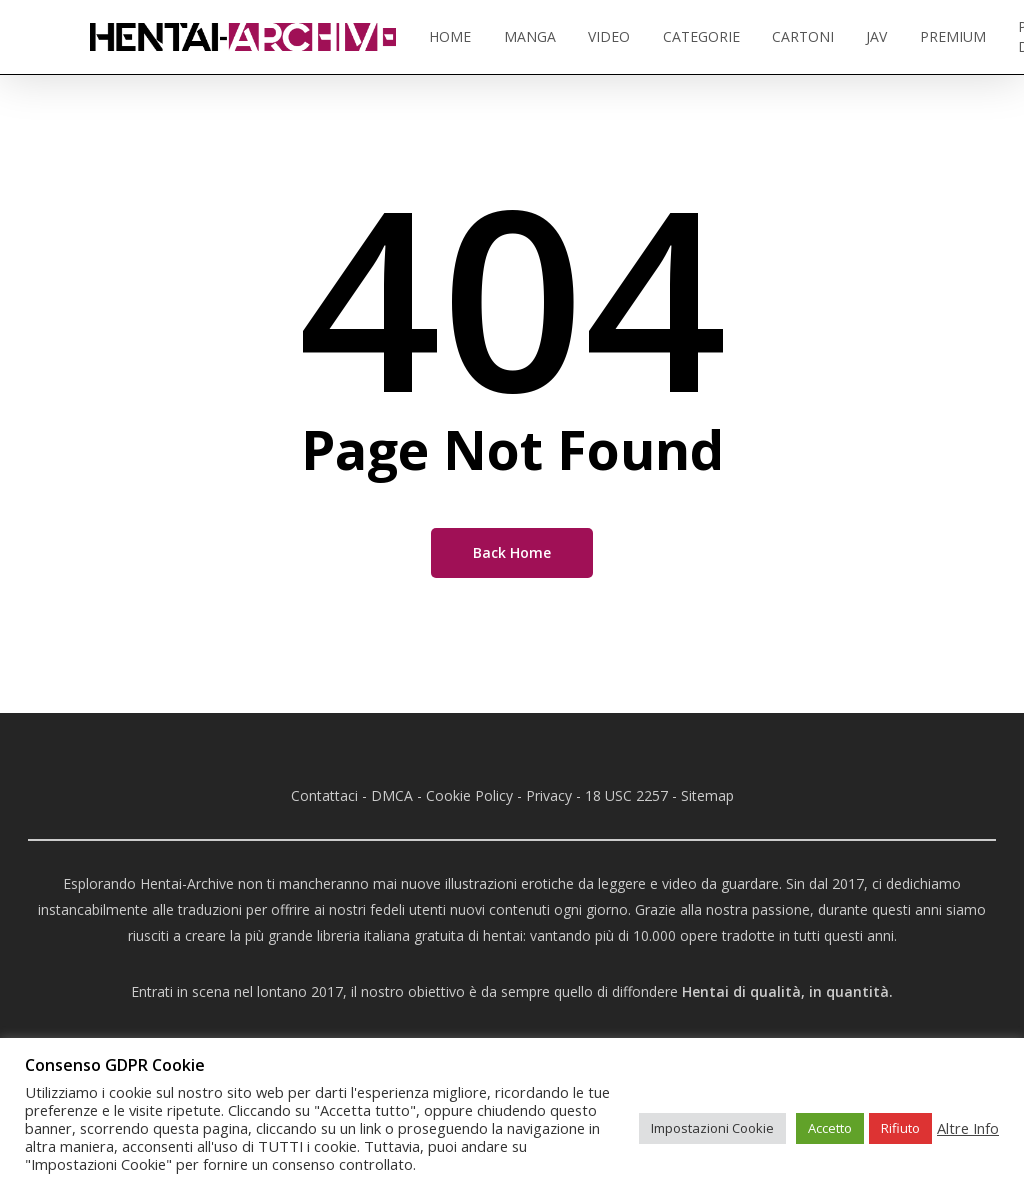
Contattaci (324, 795)
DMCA (392, 795)
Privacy (549, 795)
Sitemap (707, 795)
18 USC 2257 (626, 795)
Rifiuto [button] (900, 1128)
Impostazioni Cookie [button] (712, 1128)
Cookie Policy (469, 795)
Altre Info (968, 1128)
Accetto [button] (830, 1128)
